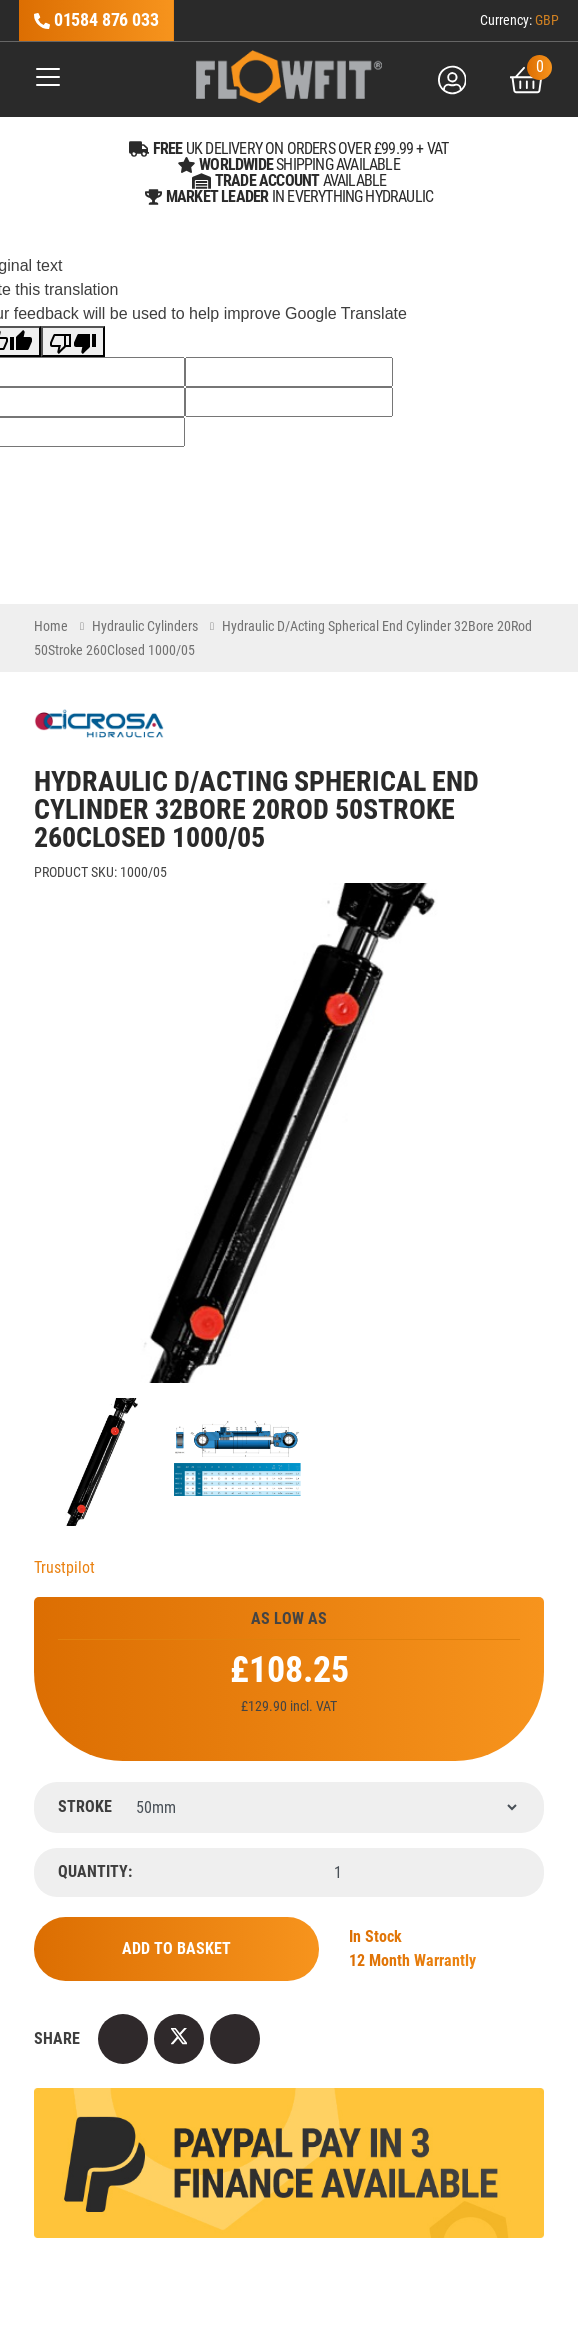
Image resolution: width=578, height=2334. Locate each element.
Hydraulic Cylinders (145, 626)
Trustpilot (64, 1567)
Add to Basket (176, 1948)
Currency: (519, 20)
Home (51, 626)
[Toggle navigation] (41, 81)
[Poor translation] (73, 341)
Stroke (85, 1807)
